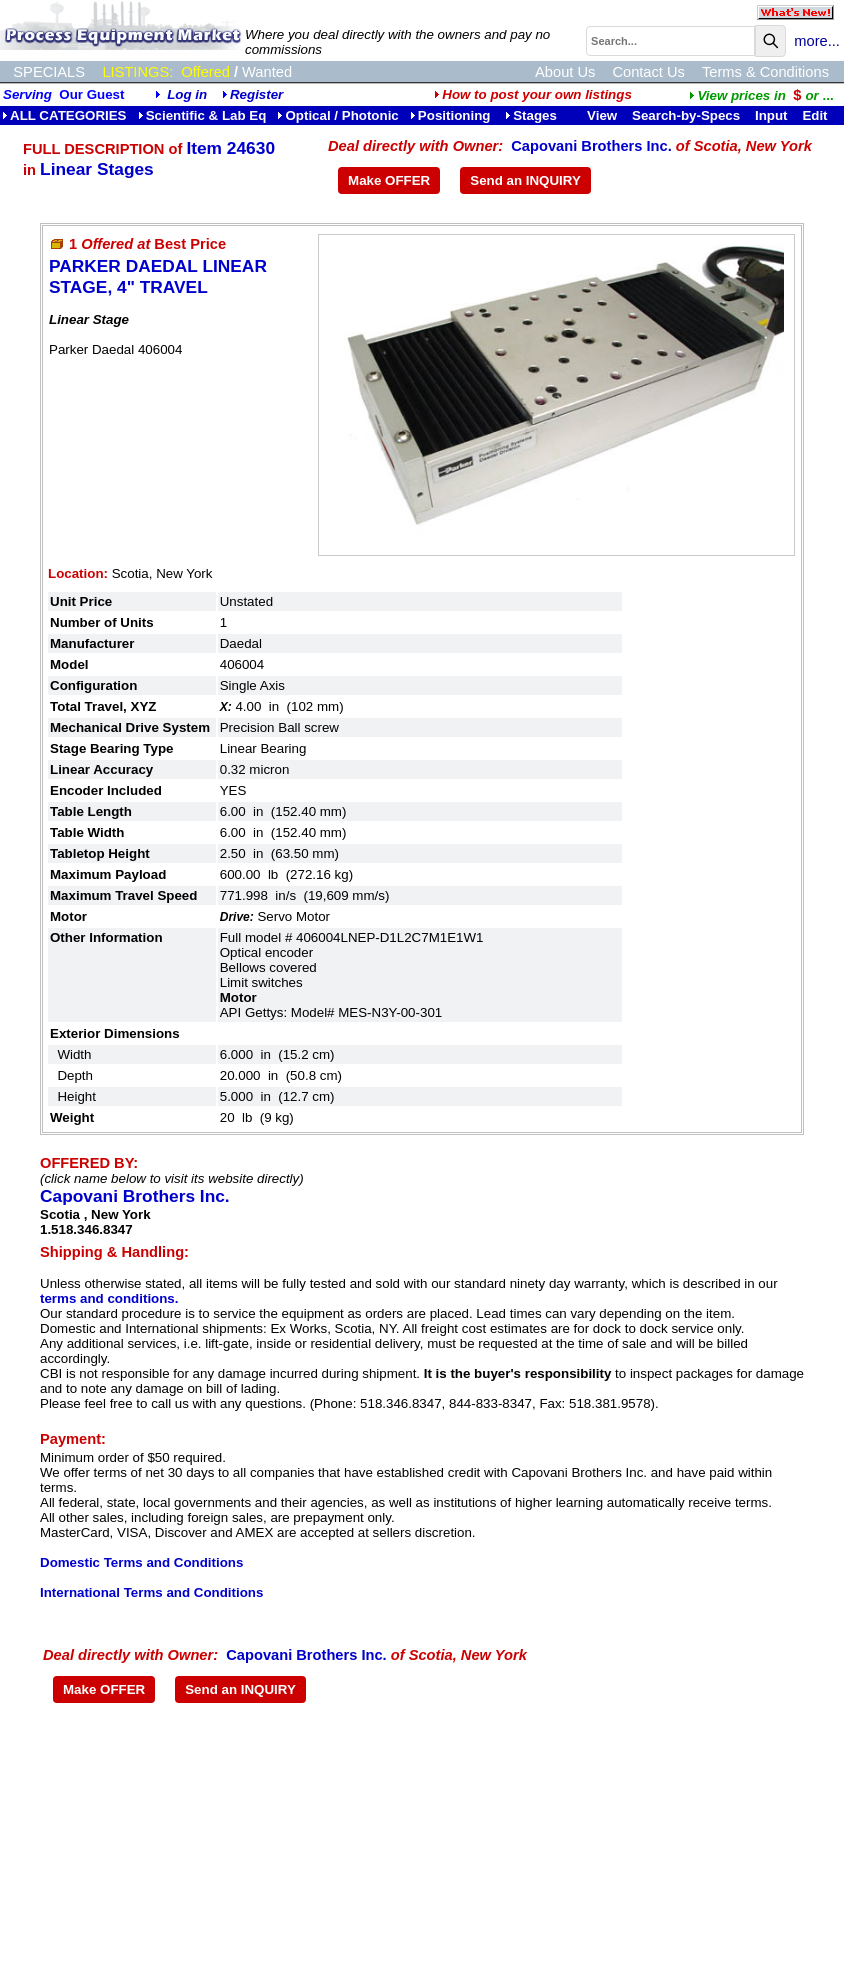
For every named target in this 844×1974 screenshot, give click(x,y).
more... (817, 41)
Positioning (452, 115)
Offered (205, 72)
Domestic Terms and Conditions (141, 1562)
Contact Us (648, 72)
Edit (816, 115)
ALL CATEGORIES (64, 115)
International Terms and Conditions (151, 1592)
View (602, 115)
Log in (187, 94)
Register (256, 94)
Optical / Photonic (337, 115)
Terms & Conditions (765, 72)
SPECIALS (49, 72)
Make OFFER (389, 180)
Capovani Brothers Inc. (591, 146)
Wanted (267, 72)
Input (771, 115)
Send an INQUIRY (525, 180)
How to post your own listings (533, 94)
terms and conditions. (109, 1298)
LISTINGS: (137, 72)
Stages (531, 115)
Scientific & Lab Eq (202, 115)
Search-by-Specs (686, 115)
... (761, 95)
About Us (565, 72)
